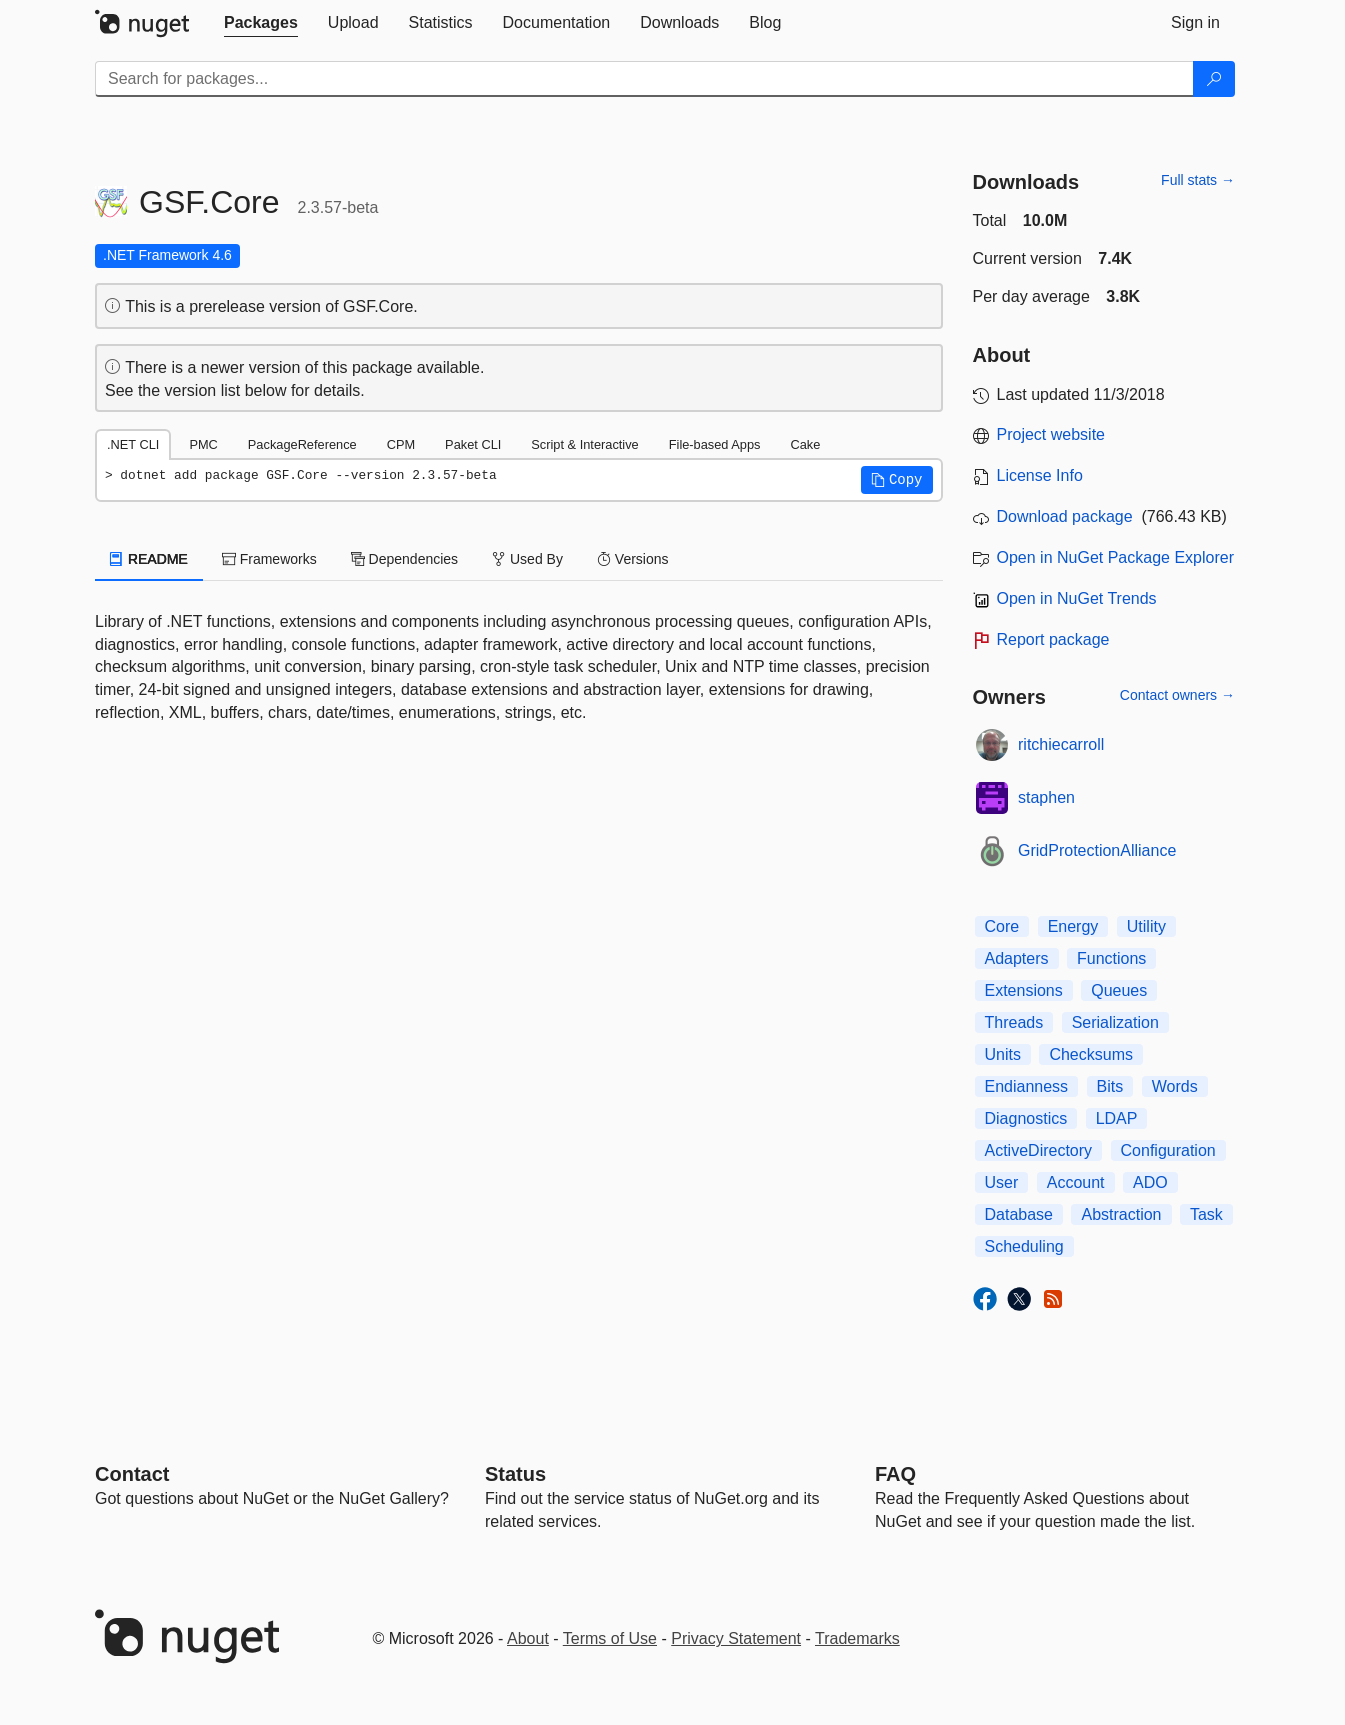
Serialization (1115, 1022)
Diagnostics (1026, 1118)
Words (1175, 1086)
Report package (1053, 639)
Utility (1146, 926)
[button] (897, 480)
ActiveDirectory (1039, 1150)
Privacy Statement (736, 1638)
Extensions (1024, 990)
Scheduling (1024, 1246)
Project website (1051, 434)
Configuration (1168, 1150)
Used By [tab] (527, 559)
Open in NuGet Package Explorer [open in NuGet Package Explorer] (1115, 557)
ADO (1150, 1182)
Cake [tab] (805, 444)
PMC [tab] (203, 444)
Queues (1119, 990)
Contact (132, 1474)
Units (1003, 1054)
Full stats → (1198, 180)
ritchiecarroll (1061, 744)
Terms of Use (610, 1638)
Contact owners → (1177, 695)
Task (1206, 1214)
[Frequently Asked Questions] (895, 1474)
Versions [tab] (633, 559)
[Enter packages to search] (644, 79)
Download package (1065, 516)
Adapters (1017, 958)
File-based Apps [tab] (715, 444)
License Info (1040, 475)
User (1002, 1182)
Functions (1111, 958)
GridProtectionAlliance (1097, 850)
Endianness (1027, 1086)
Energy (1073, 926)
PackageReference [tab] (302, 444)
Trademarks (857, 1638)
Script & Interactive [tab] (584, 444)
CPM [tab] (401, 444)
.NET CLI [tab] (133, 444)
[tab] (261, 23)
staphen (1046, 797)
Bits (1110, 1086)
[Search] (1214, 79)
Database (1019, 1214)
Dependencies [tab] (404, 559)
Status (515, 1474)
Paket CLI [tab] (473, 444)
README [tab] (149, 559)
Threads (1014, 1022)
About (528, 1638)
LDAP (1117, 1118)
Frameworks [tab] (269, 559)
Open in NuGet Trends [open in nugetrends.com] (1077, 598)
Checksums (1091, 1054)
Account (1076, 1182)
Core (1002, 926)
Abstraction (1121, 1214)
